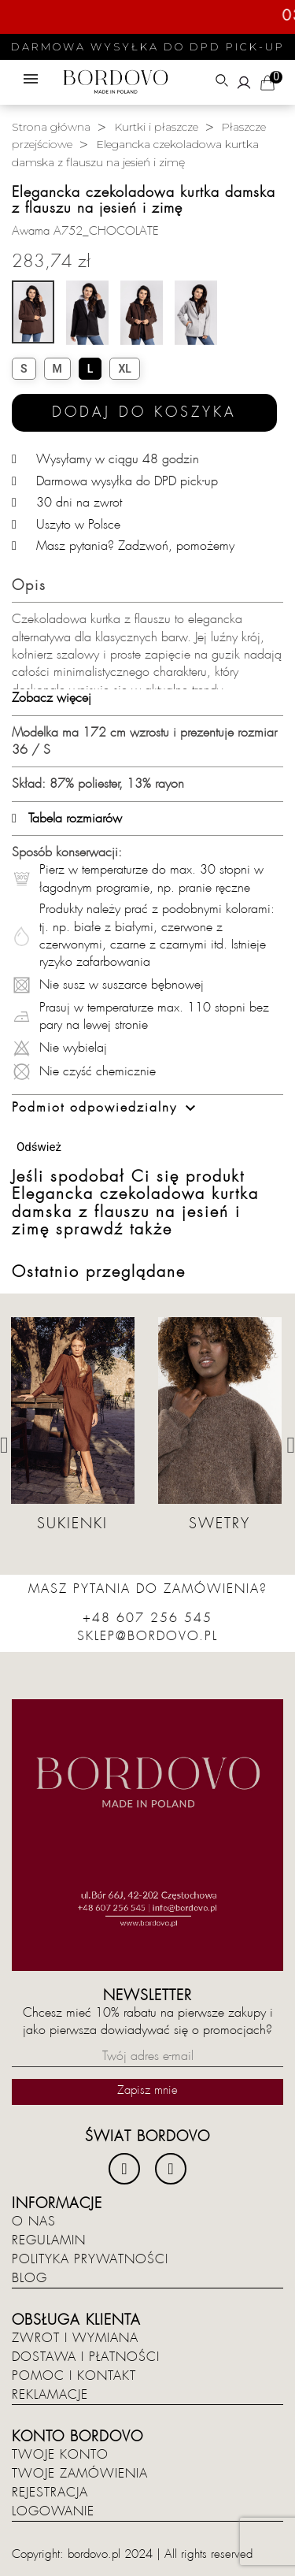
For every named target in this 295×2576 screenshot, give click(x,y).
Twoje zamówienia (80, 2474)
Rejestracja (50, 2492)
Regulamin (49, 2240)
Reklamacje (50, 2395)
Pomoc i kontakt (74, 2376)
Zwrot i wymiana (75, 2338)
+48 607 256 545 (147, 1618)
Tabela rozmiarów (67, 818)
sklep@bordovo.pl (147, 1636)
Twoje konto (60, 2455)
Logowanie (53, 2511)
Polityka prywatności (90, 2259)
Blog (29, 2278)
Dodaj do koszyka (144, 412)
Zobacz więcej (51, 698)
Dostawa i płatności (86, 2357)
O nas (34, 2221)
